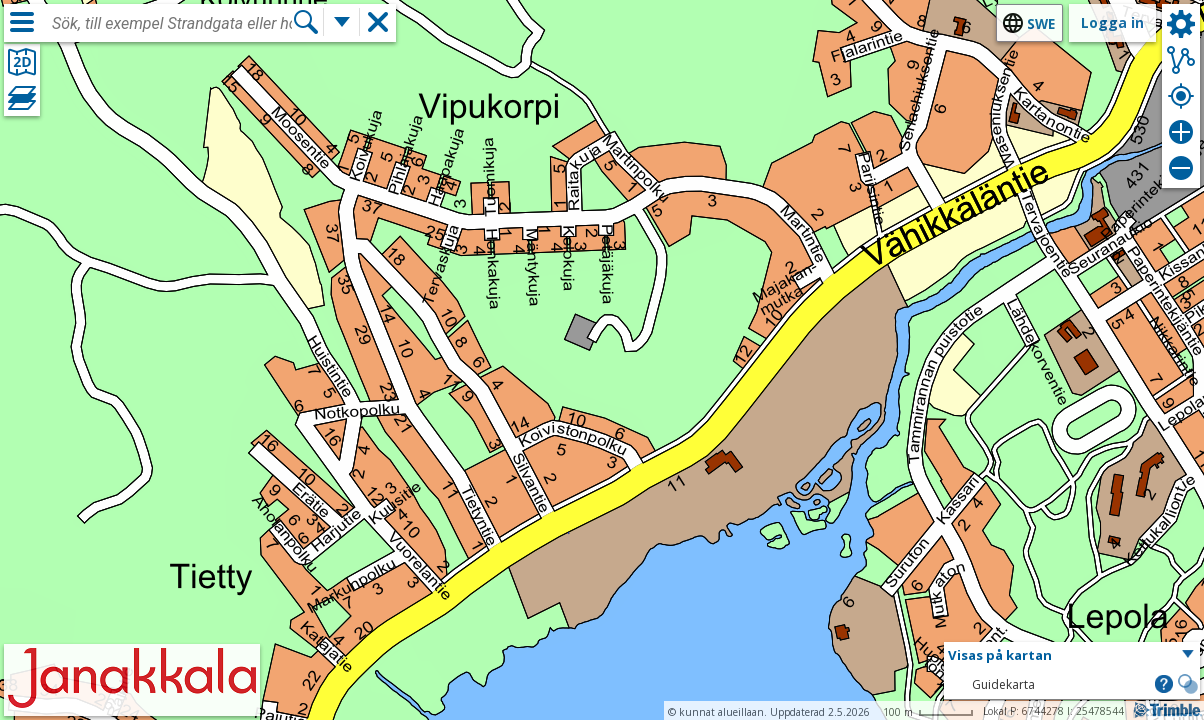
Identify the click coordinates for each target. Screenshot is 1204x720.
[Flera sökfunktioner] (342, 22)
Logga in (1112, 22)
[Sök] (306, 22)
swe (1041, 23)
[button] (1072, 656)
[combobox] (172, 24)
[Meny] (22, 22)
